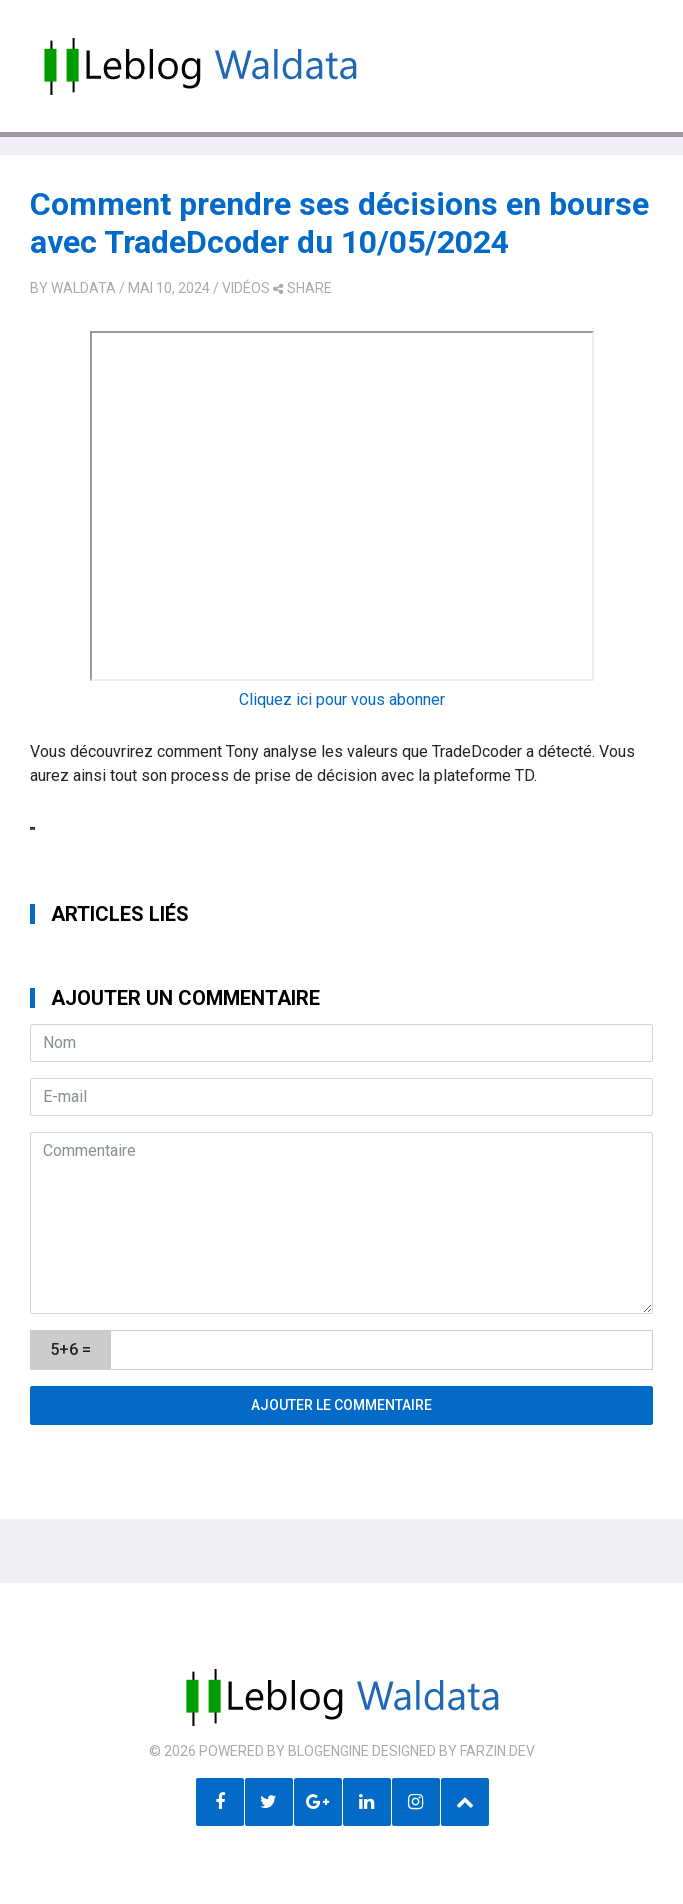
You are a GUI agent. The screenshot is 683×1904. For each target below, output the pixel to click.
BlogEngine (328, 1751)
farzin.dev (497, 1751)
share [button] (302, 288)
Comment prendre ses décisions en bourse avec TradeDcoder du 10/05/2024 (339, 223)
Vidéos (246, 288)
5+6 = (70, 1349)
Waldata (83, 288)
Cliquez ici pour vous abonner (342, 699)
